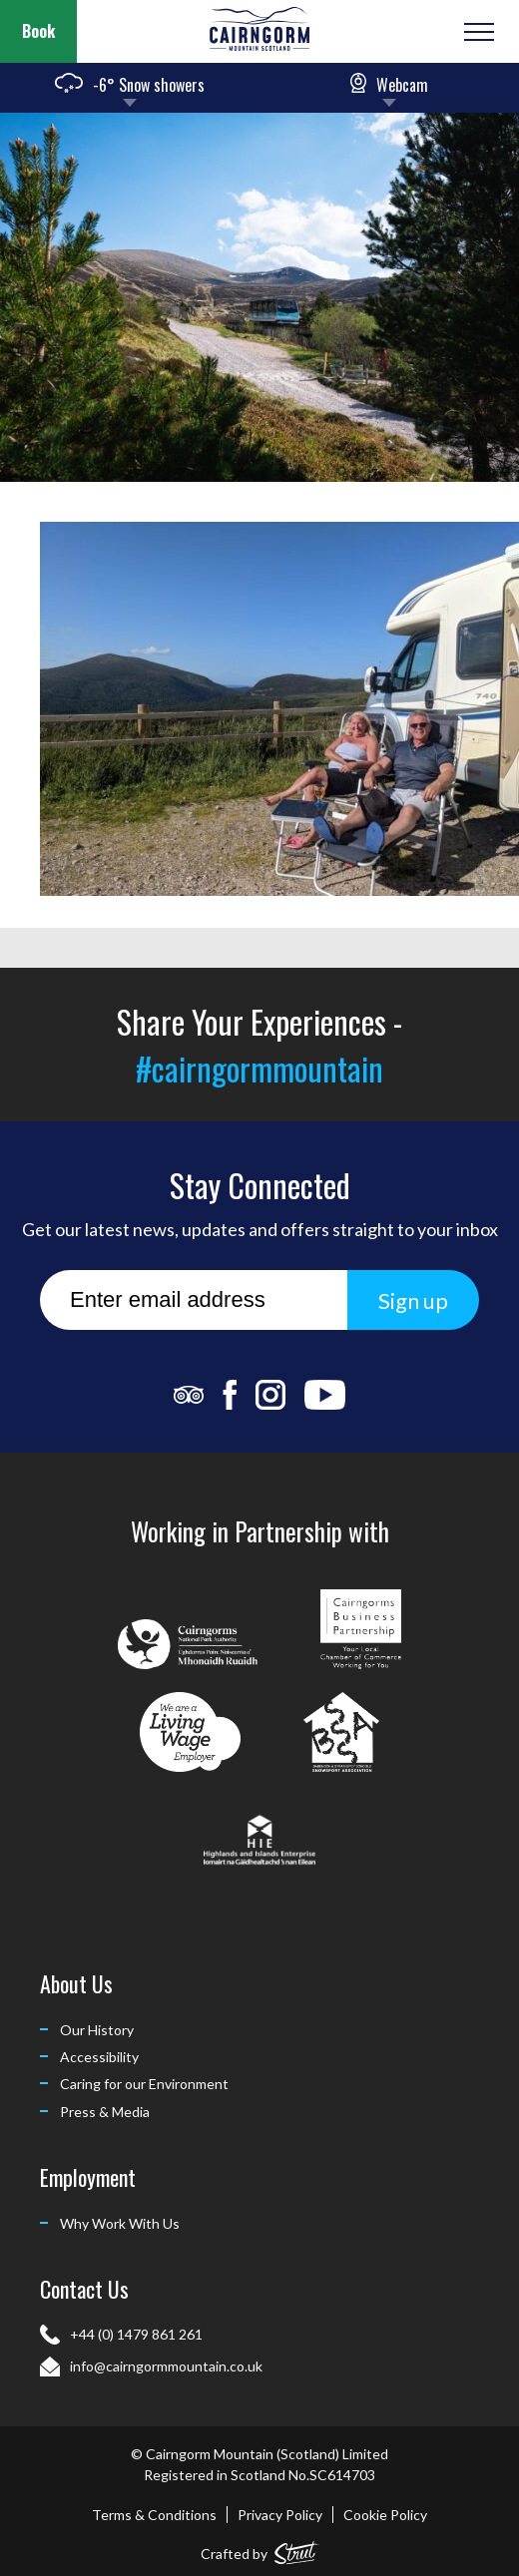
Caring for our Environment (144, 2083)
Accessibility (99, 2056)
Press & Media (105, 2111)
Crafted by (260, 2549)
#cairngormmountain (259, 1068)
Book (38, 31)
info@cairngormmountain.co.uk (166, 2366)
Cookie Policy (385, 2514)
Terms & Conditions (154, 2514)
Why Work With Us (120, 2223)
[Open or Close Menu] (476, 32)
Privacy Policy (280, 2514)
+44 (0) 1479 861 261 (136, 2334)
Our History (97, 2029)
